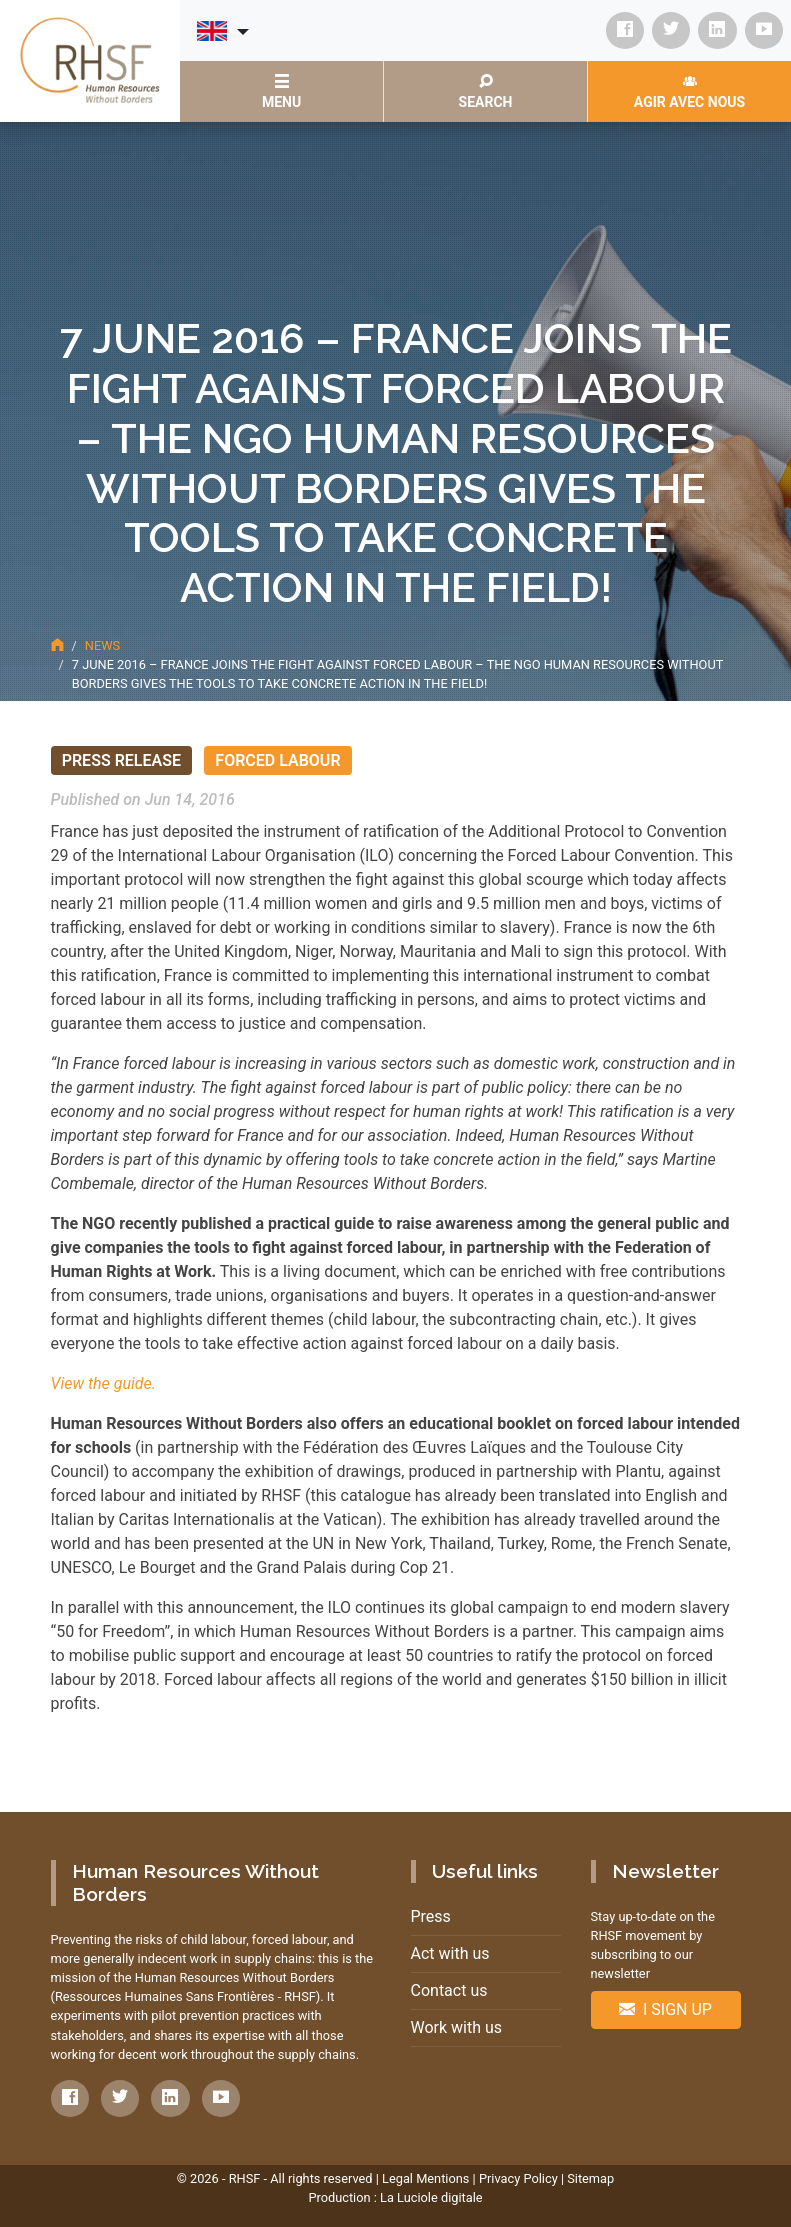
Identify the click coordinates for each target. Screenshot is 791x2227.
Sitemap (590, 2178)
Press (431, 1916)
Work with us (457, 2027)
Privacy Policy (518, 2178)
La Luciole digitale (431, 2197)
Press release (121, 760)
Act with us (450, 1953)
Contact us (449, 1990)
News (102, 645)
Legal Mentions (425, 2178)
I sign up (665, 2009)
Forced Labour (277, 760)
